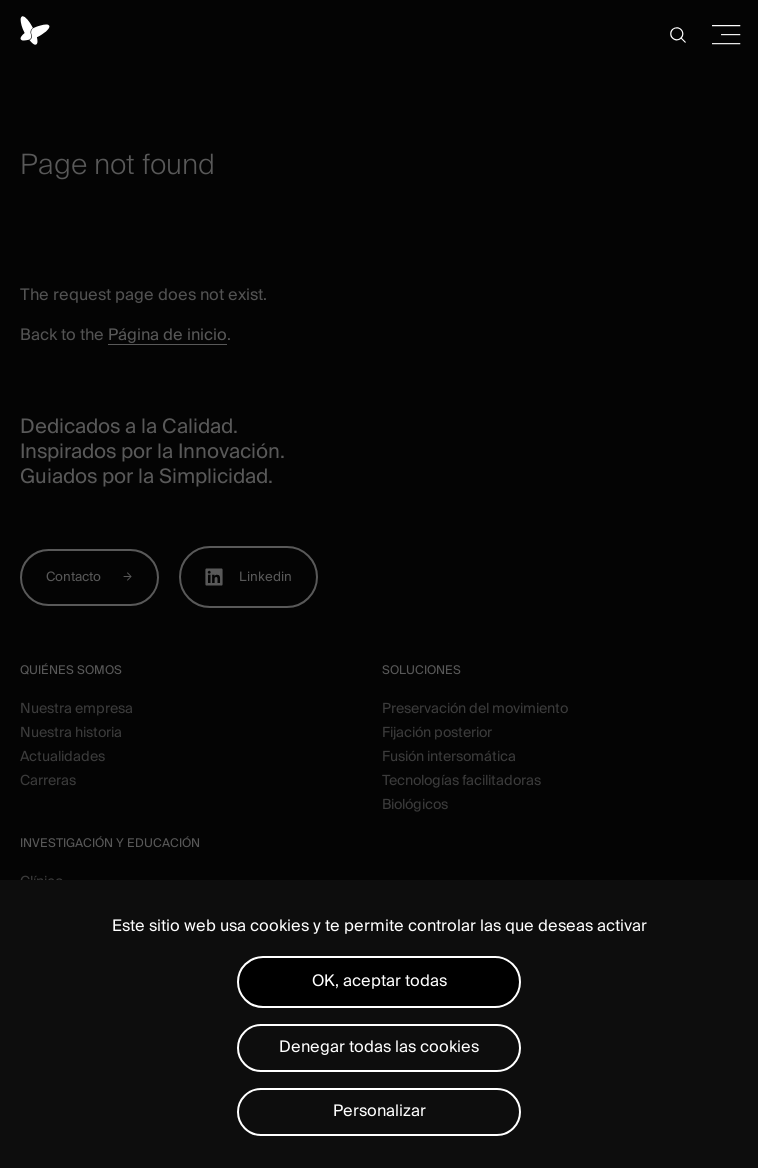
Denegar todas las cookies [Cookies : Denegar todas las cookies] (379, 1047)
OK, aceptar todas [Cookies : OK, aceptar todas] (379, 981)
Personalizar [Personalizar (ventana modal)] (379, 1111)
